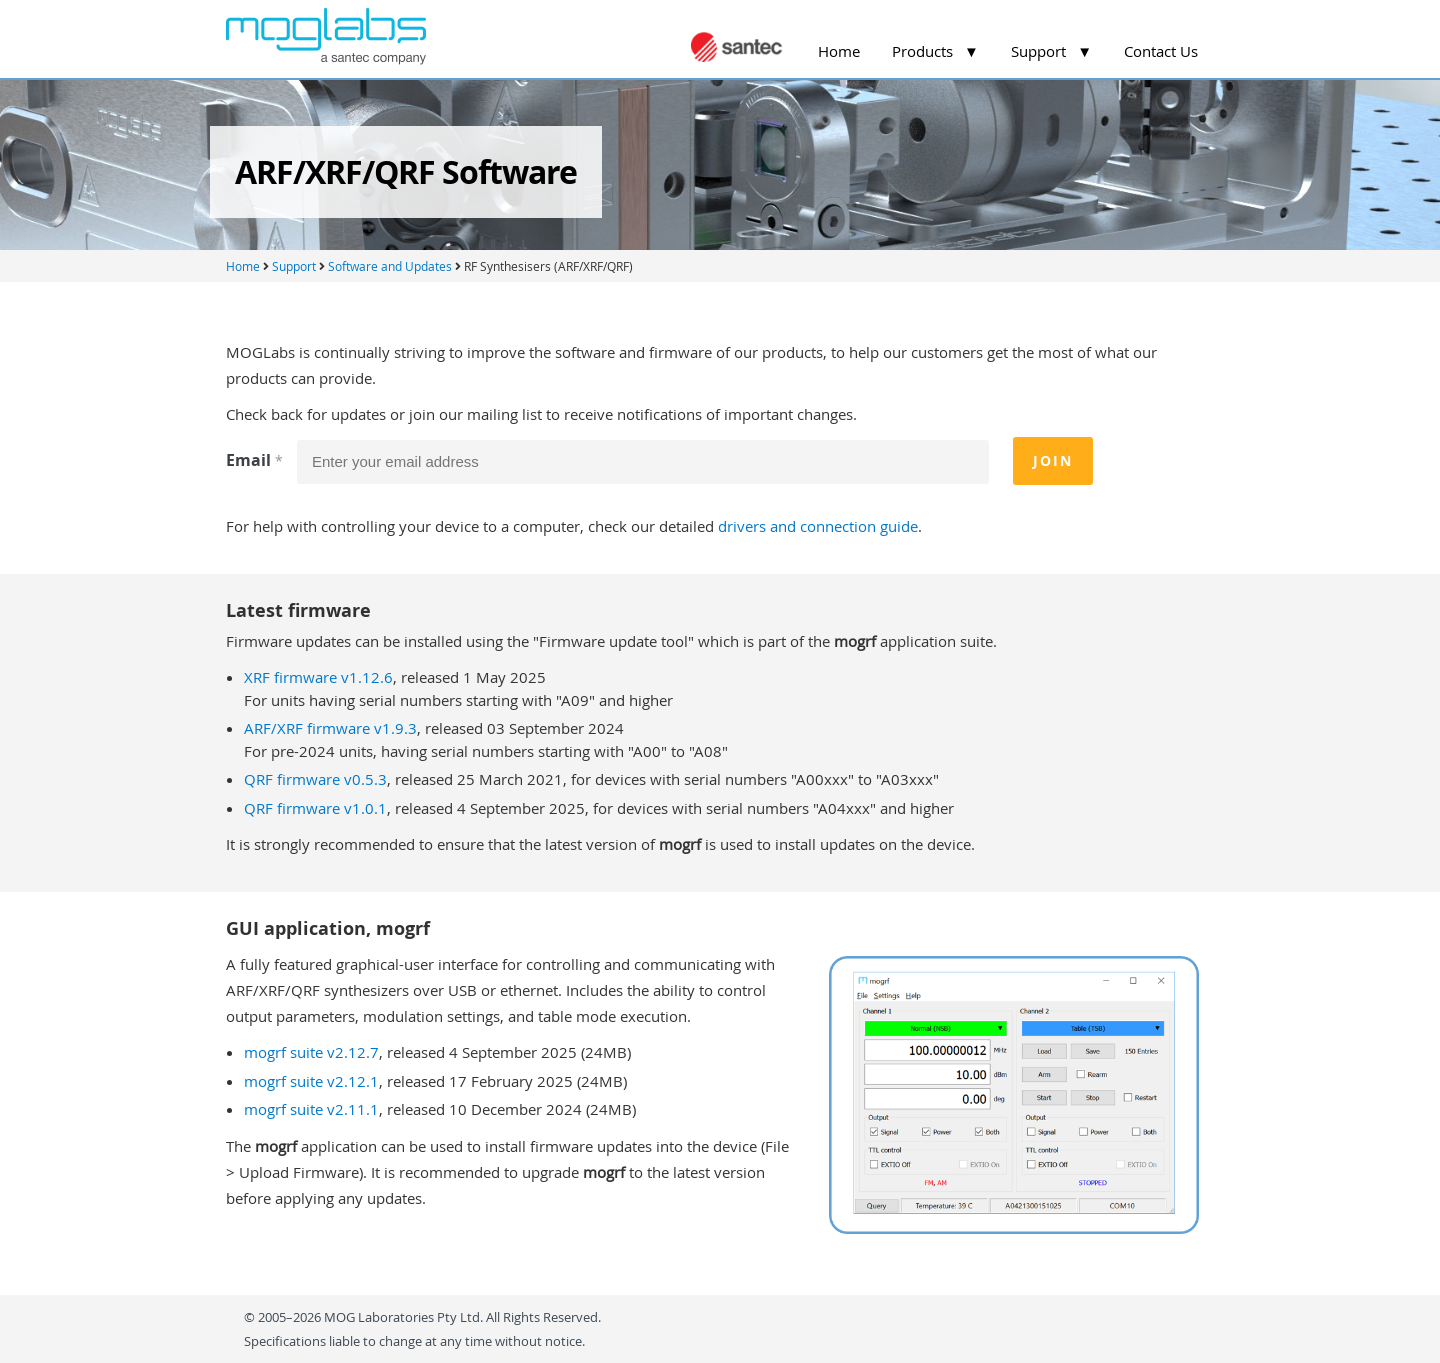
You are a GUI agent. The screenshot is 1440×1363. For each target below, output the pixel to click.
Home (839, 51)
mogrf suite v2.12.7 (311, 1052)
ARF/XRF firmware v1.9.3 (330, 728)
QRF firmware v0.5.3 (315, 779)
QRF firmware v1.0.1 (315, 808)
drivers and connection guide (818, 526)
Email (256, 460)
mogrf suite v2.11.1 (311, 1109)
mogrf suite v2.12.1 (311, 1081)
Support (1051, 51)
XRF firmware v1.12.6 (318, 677)
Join (1053, 460)
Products (935, 51)
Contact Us (1161, 51)
